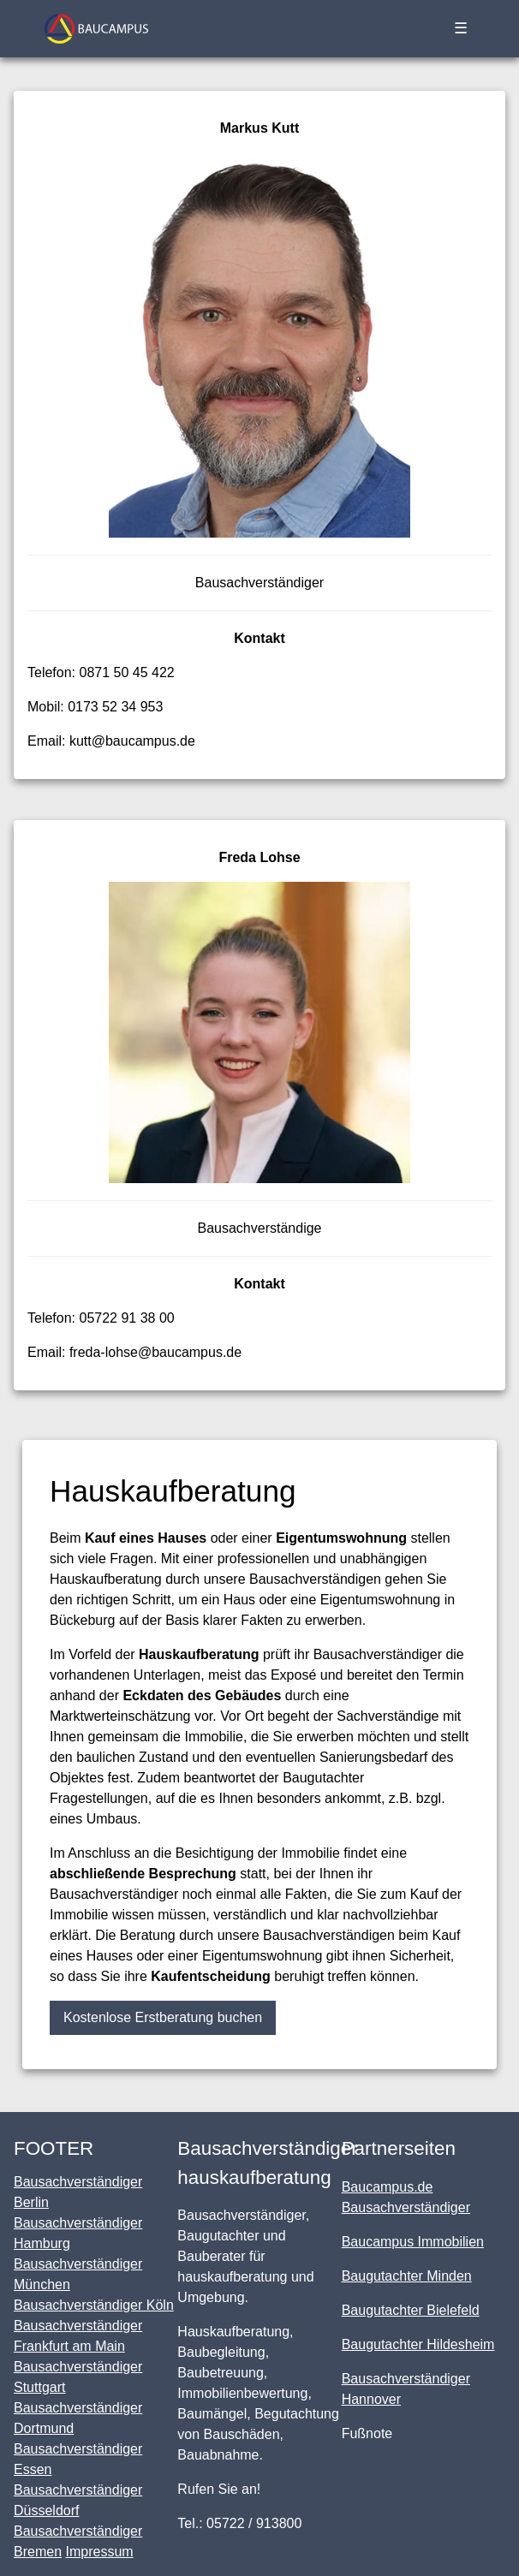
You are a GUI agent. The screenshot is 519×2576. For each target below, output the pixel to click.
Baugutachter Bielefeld (411, 2310)
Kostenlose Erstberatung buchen (162, 2017)
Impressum (99, 2551)
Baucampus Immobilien (413, 2241)
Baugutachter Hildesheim (418, 2344)
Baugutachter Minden (407, 2276)
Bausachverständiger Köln (94, 2305)
